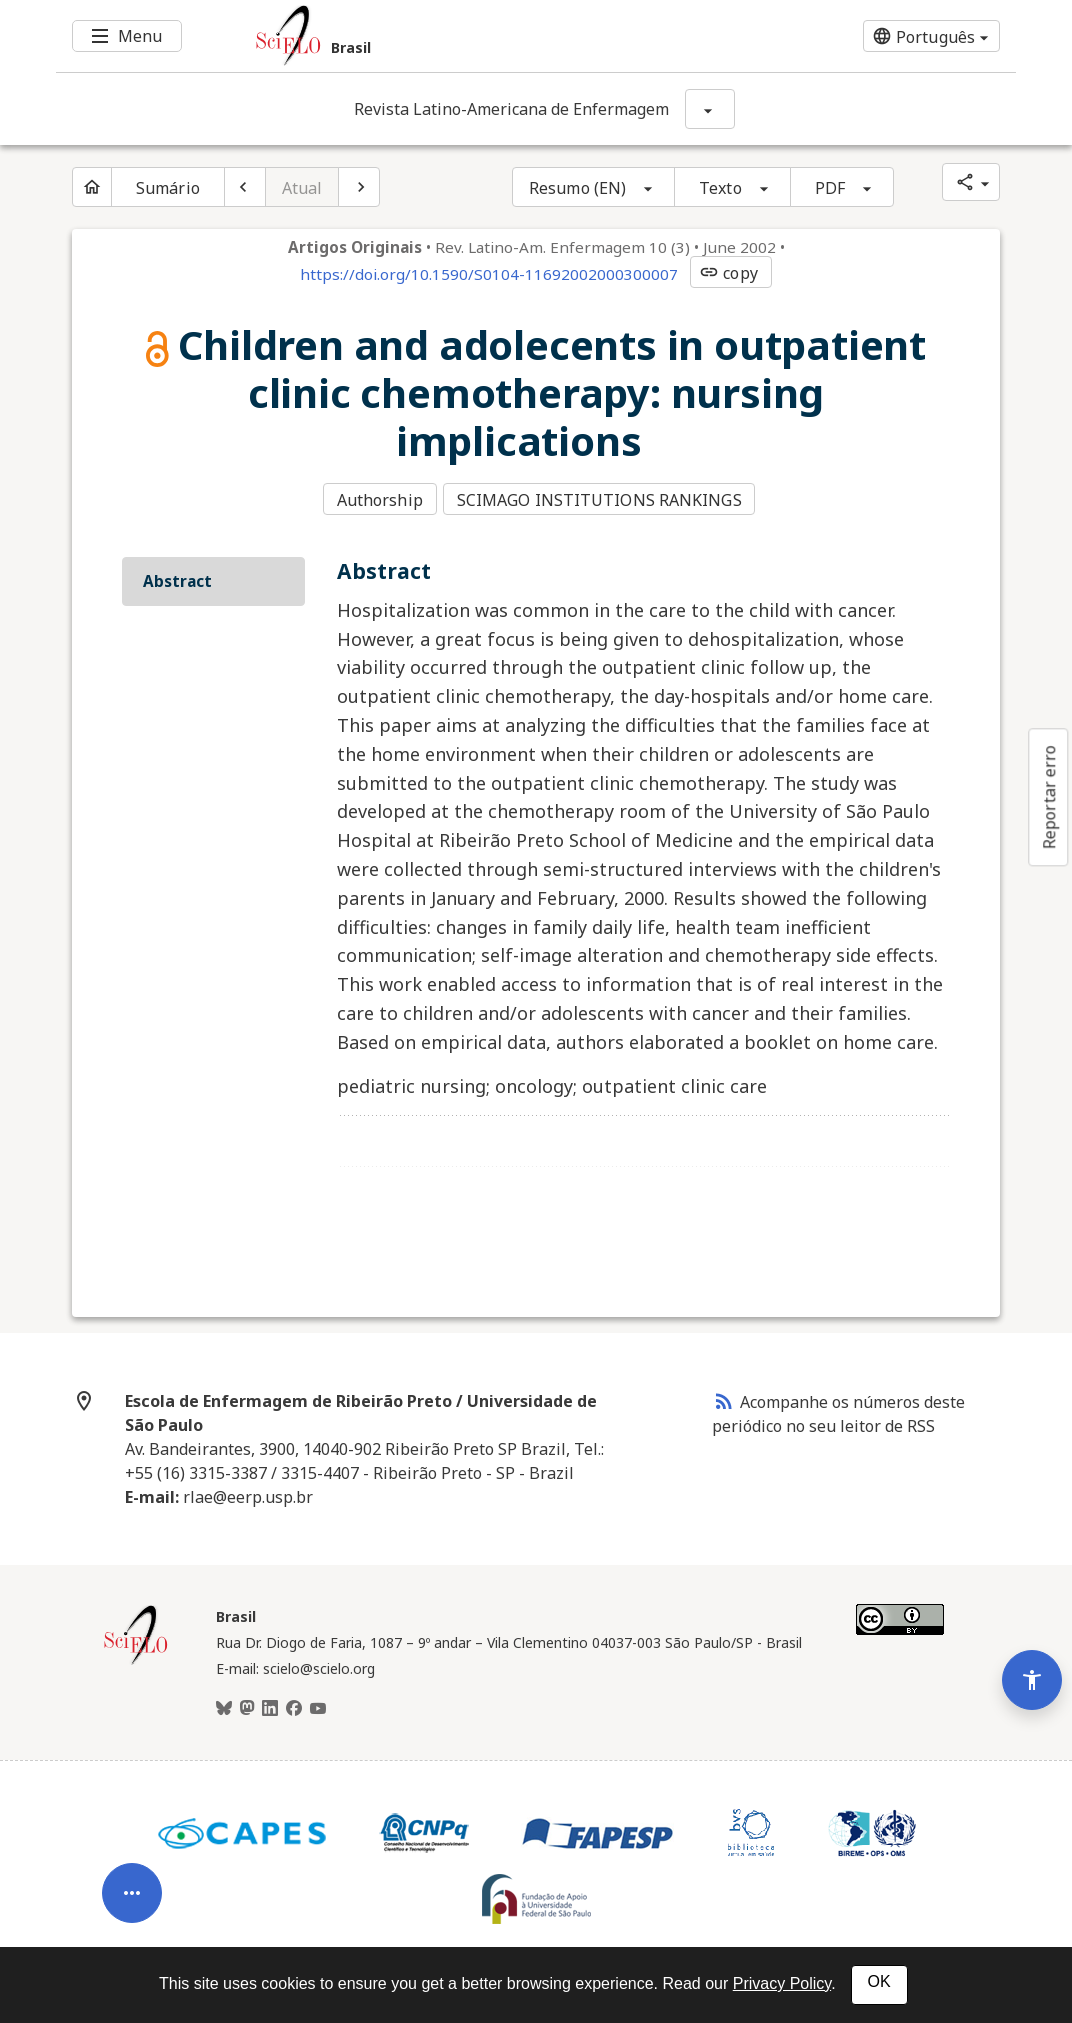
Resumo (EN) (577, 188)
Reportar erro (1049, 797)
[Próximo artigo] (359, 187)
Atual (302, 188)
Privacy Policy (782, 1983)
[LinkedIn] (270, 1704)
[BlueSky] (224, 1704)
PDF (830, 188)
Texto (720, 188)
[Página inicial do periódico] (92, 187)
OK (879, 1981)
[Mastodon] (247, 1704)
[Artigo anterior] (245, 187)
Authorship (380, 498)
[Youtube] (318, 1704)
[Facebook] (294, 1704)
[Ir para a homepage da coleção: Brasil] (456, 36)
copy (728, 273)
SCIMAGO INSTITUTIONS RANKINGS (602, 498)
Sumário (168, 188)
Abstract (177, 576)
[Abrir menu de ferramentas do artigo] (132, 1852)
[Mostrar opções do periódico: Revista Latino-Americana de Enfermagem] (710, 109)
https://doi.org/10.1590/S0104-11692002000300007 (489, 274)
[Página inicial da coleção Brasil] (136, 1657)
